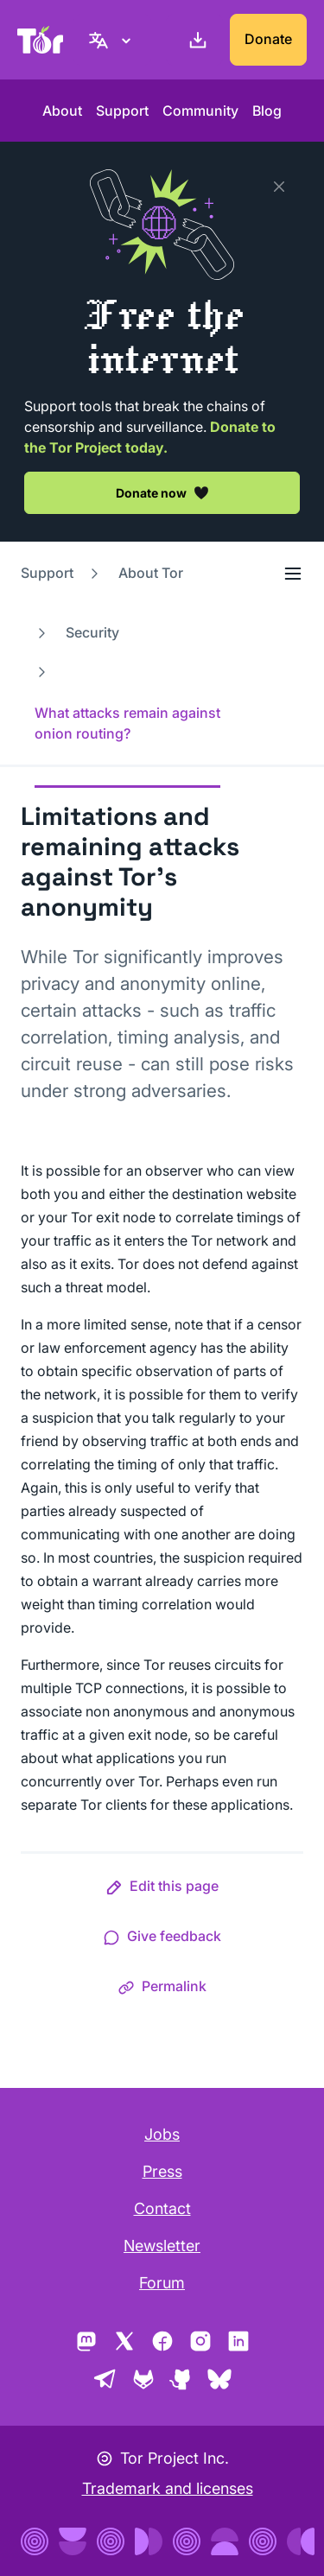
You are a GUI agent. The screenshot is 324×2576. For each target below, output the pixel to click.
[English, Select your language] (112, 40)
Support (122, 110)
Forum (162, 2283)
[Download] (194, 40)
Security (92, 632)
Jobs (162, 2134)
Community (200, 110)
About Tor (150, 572)
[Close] (279, 186)
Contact (162, 2208)
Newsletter (162, 2246)
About (62, 110)
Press (162, 2171)
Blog (267, 110)
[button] (162, 1889)
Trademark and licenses (167, 2488)
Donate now (162, 492)
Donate (268, 39)
